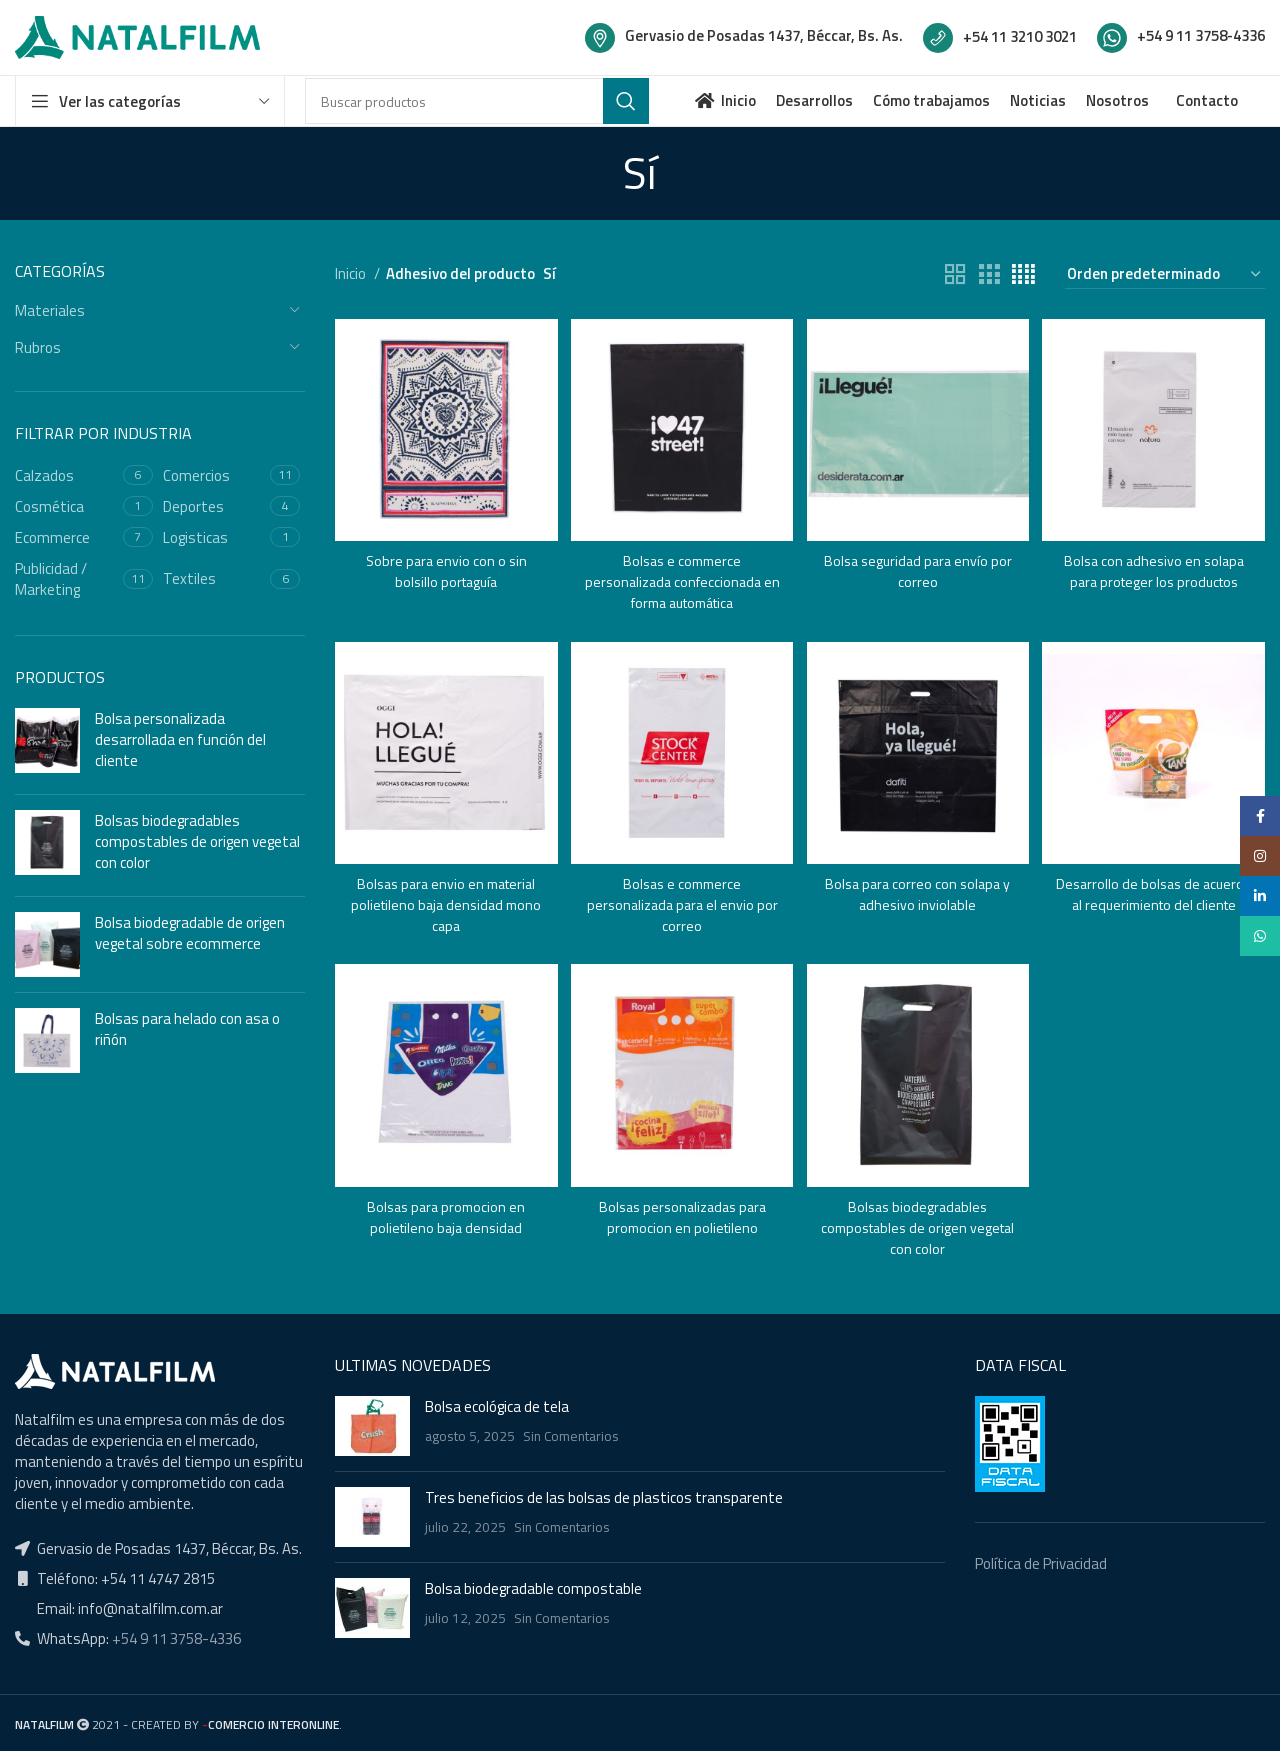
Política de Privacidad (1041, 1562)
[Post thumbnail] (372, 1425)
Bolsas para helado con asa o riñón (187, 1029)
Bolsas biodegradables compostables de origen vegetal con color (197, 841)
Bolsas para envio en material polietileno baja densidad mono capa (444, 901)
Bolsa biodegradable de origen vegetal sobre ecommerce (190, 933)
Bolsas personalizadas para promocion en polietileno (681, 1215)
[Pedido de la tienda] (1165, 274)
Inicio (352, 273)
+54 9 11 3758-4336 (175, 1636)
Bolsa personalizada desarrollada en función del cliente (180, 739)
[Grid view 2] (955, 274)
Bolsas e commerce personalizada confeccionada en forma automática (681, 576)
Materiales (50, 310)
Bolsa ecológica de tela (497, 1405)
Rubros (38, 347)
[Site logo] (137, 35)
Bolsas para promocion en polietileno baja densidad (443, 1215)
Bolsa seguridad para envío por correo (918, 566)
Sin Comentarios (571, 1435)
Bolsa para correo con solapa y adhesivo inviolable (919, 891)
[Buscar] (477, 101)
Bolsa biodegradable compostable (533, 1587)
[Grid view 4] (1023, 274)
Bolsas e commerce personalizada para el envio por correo (681, 901)
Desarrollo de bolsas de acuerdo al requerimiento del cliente (1156, 901)
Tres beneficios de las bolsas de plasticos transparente (604, 1496)
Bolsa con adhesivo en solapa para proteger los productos (1156, 566)
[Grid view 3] (989, 274)
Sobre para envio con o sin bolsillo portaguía (443, 566)
